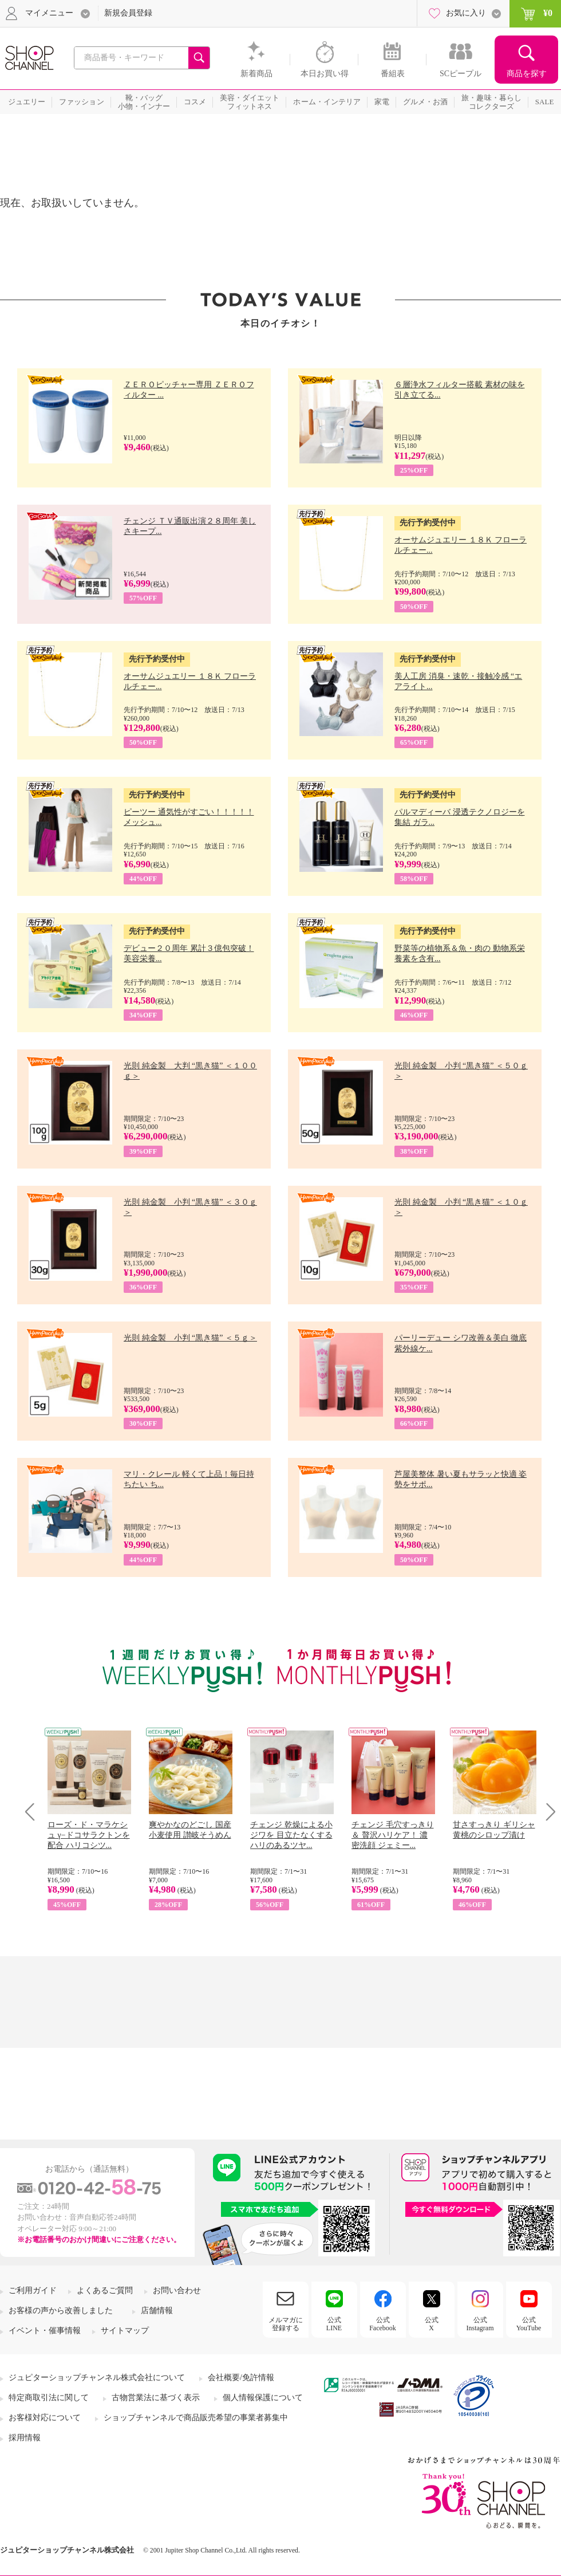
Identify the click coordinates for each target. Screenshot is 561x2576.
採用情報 (25, 2437)
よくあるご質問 (105, 2290)
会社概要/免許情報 (241, 2377)
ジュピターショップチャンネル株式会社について (97, 2377)
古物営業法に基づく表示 (156, 2397)
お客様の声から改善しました (61, 2310)
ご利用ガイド (33, 2290)
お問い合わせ (177, 2290)
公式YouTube (529, 2324)
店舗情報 (157, 2310)
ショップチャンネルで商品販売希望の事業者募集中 (196, 2417)
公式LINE (334, 2324)
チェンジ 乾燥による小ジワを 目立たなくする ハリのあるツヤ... (291, 1835)
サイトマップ (125, 2330)
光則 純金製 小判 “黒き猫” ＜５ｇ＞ (190, 1338)
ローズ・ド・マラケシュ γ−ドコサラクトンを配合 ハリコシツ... (89, 1835)
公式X (431, 2324)
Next (547, 1811)
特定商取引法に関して (49, 2397)
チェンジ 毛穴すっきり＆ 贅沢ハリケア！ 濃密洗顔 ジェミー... (392, 1835)
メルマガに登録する (285, 2324)
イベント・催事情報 (45, 2330)
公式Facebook (382, 2324)
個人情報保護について (263, 2397)
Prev (34, 1811)
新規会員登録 (128, 13)
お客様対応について (45, 2417)
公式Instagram (480, 2324)
